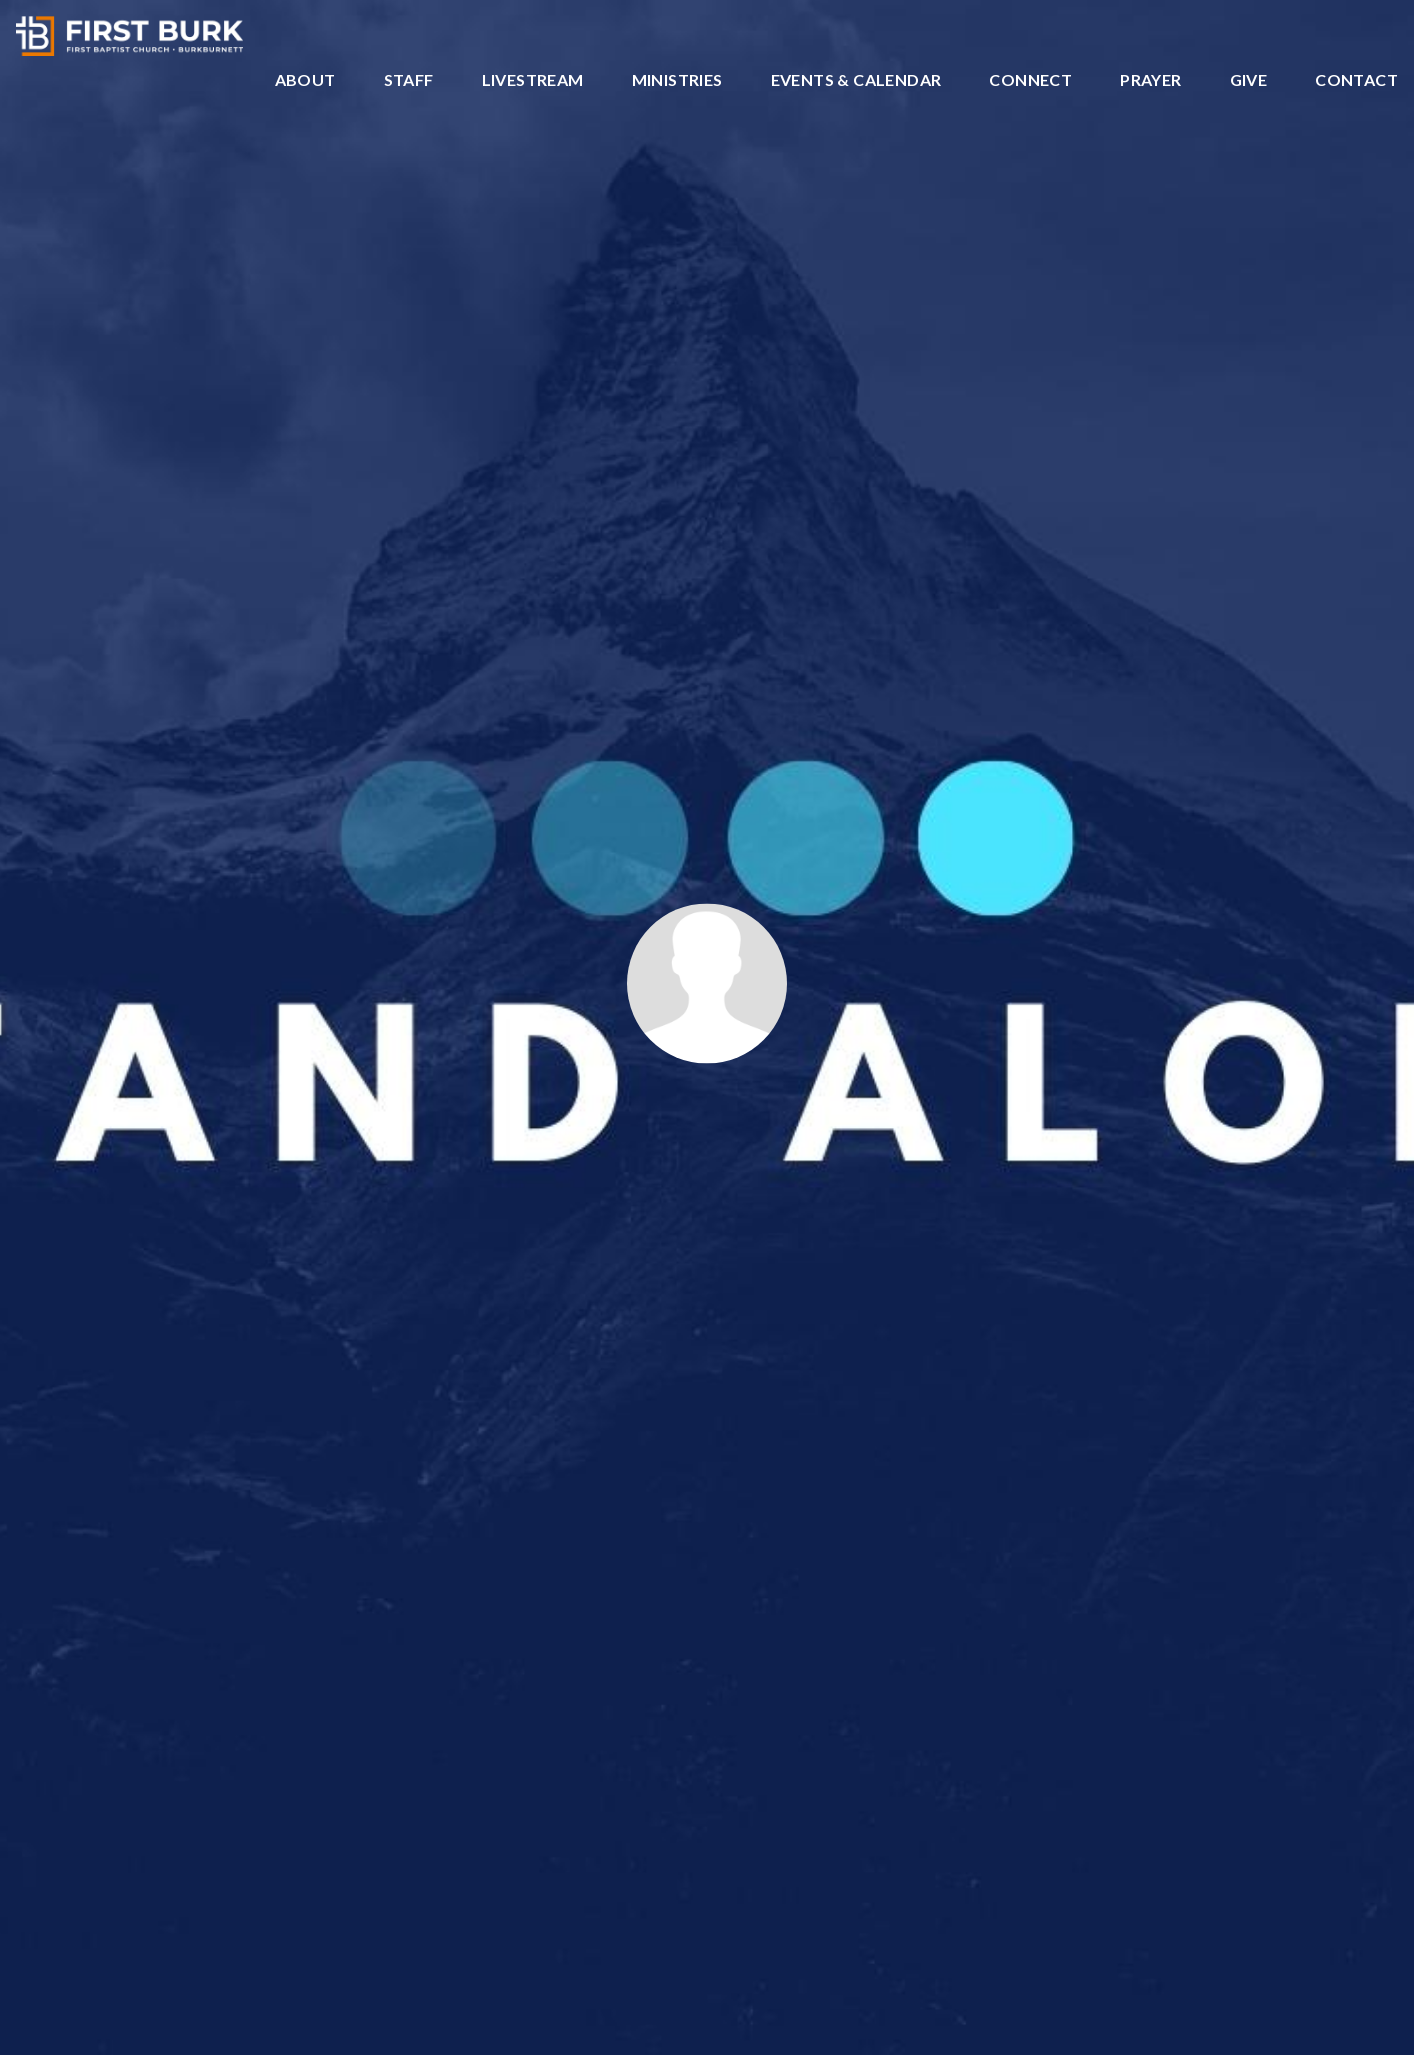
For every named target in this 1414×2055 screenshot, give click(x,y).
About (305, 80)
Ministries (677, 80)
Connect (1030, 80)
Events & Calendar (856, 80)
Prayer (1150, 80)
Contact (1356, 80)
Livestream (533, 80)
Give (1249, 80)
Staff (409, 80)
